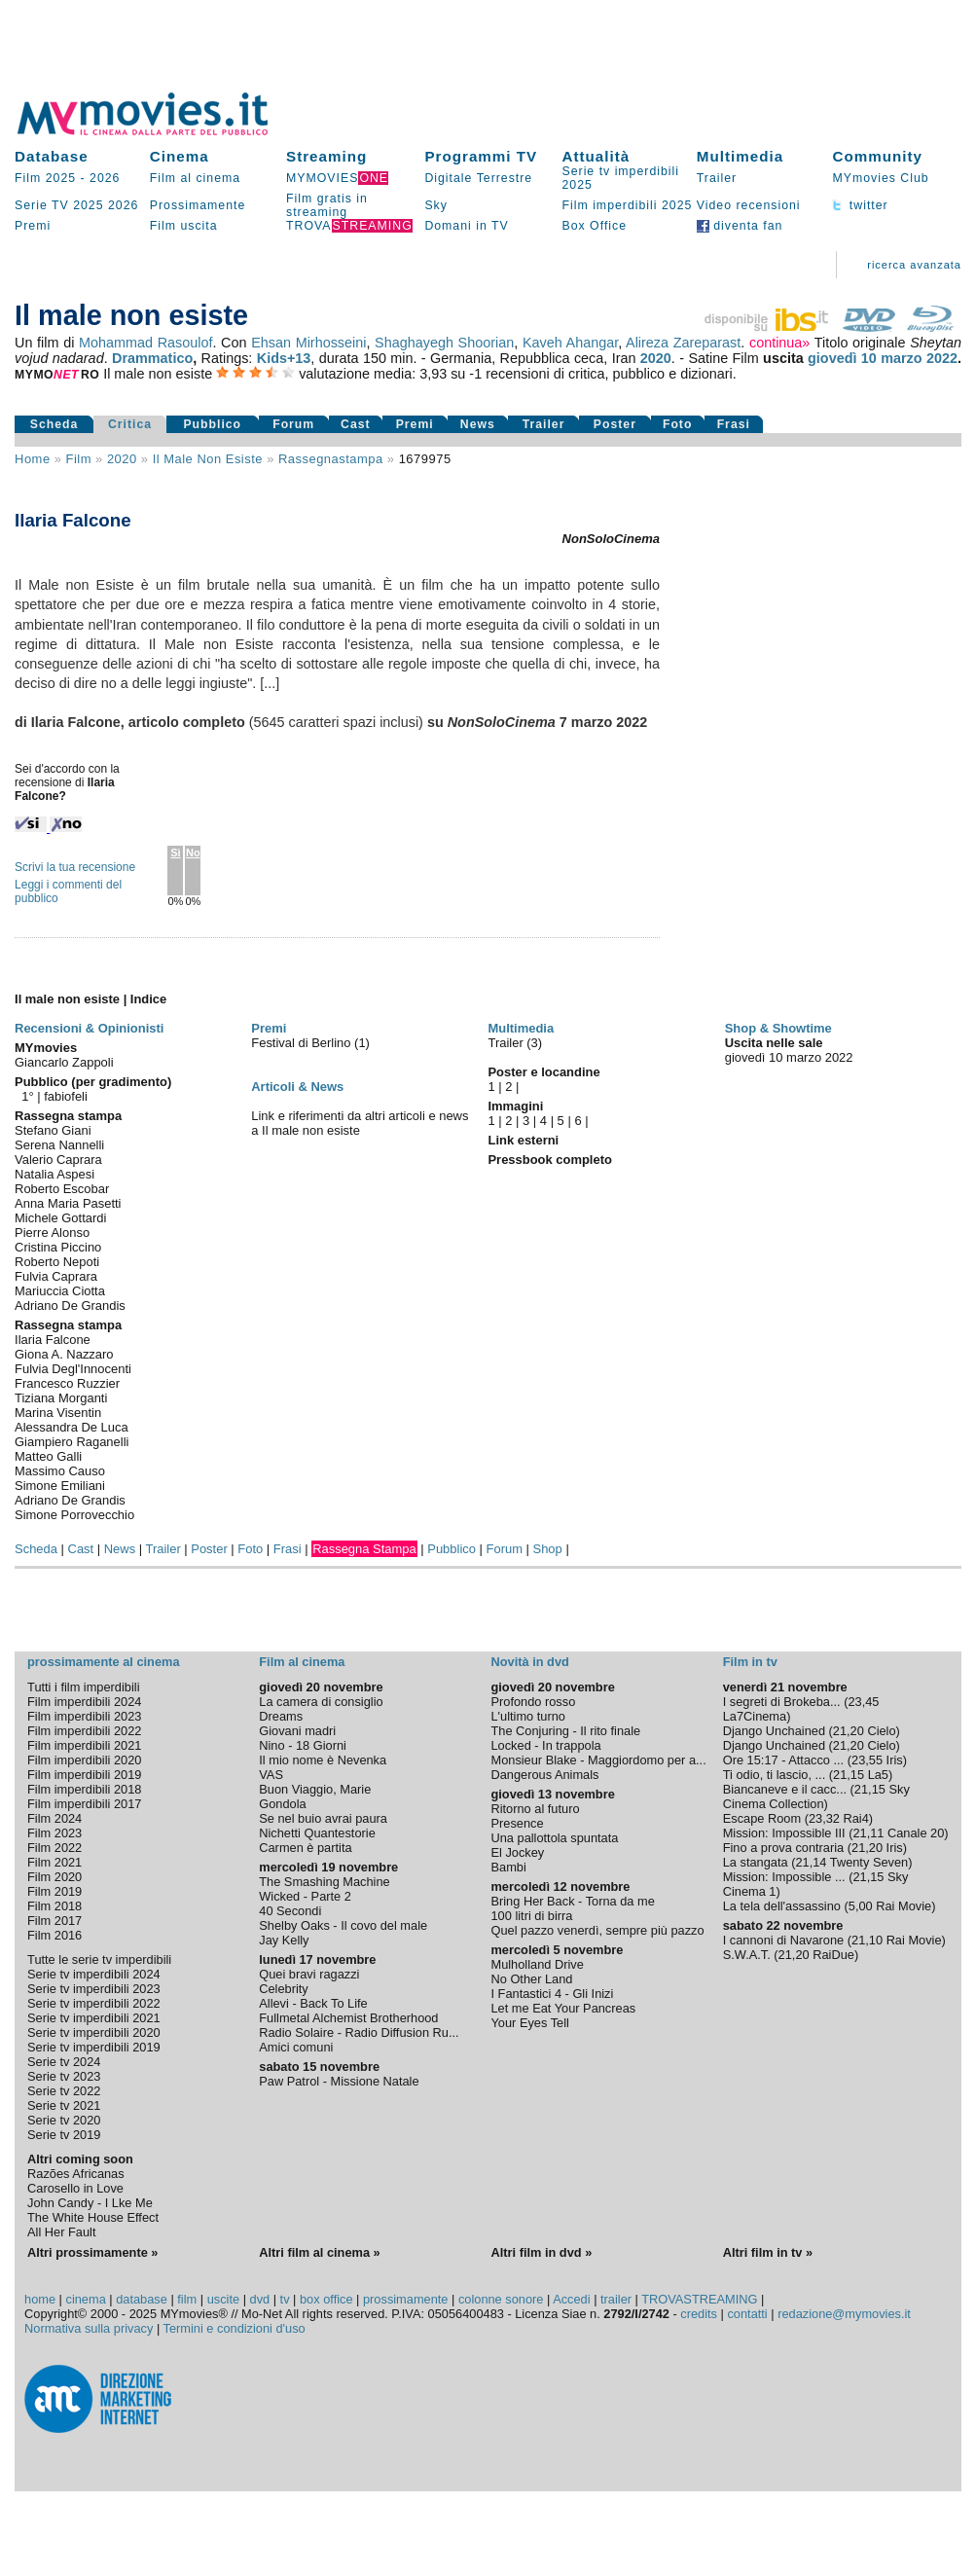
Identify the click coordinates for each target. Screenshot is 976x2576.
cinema (86, 2299)
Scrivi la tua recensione (75, 867)
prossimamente (405, 2299)
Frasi (733, 424)
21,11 (868, 1833)
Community (877, 156)
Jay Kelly (283, 1940)
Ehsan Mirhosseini (308, 342)
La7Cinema (754, 1716)
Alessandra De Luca (71, 1427)
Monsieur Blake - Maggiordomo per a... (597, 1760)
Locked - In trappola (545, 1745)
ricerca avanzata (914, 265)
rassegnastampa (330, 459)
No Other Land (531, 1979)
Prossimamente (198, 205)
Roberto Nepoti (57, 1261)
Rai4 (856, 1818)
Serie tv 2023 (63, 2076)
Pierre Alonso (52, 1232)
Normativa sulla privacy (88, 2328)
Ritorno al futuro (534, 1808)
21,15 (848, 1774)
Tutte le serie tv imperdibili (99, 1959)
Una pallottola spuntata (554, 1838)
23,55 (867, 1760)
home (39, 2299)
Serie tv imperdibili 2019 (94, 2047)
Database (52, 156)
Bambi (507, 1867)
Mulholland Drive (536, 1964)
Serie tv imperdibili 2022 (94, 2003)
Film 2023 (54, 1833)
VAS (271, 1774)
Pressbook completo (549, 1159)
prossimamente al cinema (103, 1661)
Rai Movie (903, 1906)
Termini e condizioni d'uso (234, 2328)
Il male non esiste (208, 459)
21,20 (848, 1730)
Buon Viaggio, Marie (315, 1789)
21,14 (810, 1862)
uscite (223, 2299)
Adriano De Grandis (70, 1305)
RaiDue (833, 1954)
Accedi (571, 2299)
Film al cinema (195, 178)
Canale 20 (915, 1833)
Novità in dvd (529, 1661)
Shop (547, 1549)
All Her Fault (61, 2232)
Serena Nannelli (59, 1145)
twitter (859, 205)
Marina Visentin (58, 1412)
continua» (779, 342)
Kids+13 (284, 358)
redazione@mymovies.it (844, 2313)
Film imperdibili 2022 (84, 1730)
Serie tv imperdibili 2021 (94, 2018)
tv (285, 2299)
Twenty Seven (869, 1862)
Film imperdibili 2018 (84, 1789)
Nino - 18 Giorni (302, 1745)
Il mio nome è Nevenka (322, 1760)
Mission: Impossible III (784, 1833)
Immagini (515, 1106)
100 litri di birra (531, 1915)
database (141, 2299)
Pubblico (212, 424)
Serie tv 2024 (63, 2061)
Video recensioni (749, 205)
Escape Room (762, 1818)
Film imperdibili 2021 (84, 1745)
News (477, 424)
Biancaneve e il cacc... (785, 1789)
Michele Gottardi (60, 1218)
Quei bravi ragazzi (309, 1974)
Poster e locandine (543, 1072)
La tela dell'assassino (782, 1906)
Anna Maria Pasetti (68, 1203)
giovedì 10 (842, 358)
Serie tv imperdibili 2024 (94, 1974)
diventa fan (740, 226)
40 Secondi (290, 1911)
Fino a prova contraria (783, 1847)
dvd (260, 2299)
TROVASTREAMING (699, 2299)
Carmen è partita (305, 1847)
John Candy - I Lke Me (90, 2202)
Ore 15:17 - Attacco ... (783, 1760)
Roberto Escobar (62, 1188)
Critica (130, 424)
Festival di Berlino (302, 1042)
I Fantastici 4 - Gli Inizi (551, 1993)
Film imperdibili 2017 (84, 1803)
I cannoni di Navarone (784, 1940)
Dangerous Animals (544, 1774)
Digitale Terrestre (478, 178)
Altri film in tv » (768, 2252)
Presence (516, 1823)
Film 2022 (54, 1847)
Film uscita (184, 226)
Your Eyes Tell (529, 2022)
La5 (878, 1774)
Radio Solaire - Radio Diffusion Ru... (358, 2032)
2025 (88, 205)
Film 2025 (45, 178)
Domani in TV (466, 226)
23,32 (824, 1818)
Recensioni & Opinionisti (89, 1028)
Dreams (281, 1716)
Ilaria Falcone (52, 1339)
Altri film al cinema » (319, 2252)
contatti (747, 2313)
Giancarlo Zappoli (64, 1062)
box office (326, 2299)
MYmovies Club (880, 178)
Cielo (881, 1730)
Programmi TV (480, 156)
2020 (655, 358)
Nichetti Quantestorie (317, 1833)
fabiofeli (66, 1096)
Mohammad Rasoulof (145, 342)
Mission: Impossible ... (784, 1876)
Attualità (595, 156)
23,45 (863, 1701)
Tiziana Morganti (61, 1398)
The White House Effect (93, 2217)
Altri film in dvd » (541, 2252)
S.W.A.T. (747, 1954)
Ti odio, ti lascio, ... (774, 1774)
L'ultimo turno (527, 1716)
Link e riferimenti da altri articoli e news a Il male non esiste (359, 1123)
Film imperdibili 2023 (84, 1716)
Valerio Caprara (58, 1159)
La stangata (755, 1862)
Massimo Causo (60, 1471)
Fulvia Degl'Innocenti (73, 1368)
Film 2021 (54, 1862)
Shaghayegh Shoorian (444, 342)
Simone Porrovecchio (74, 1514)
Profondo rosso (532, 1701)
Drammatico (152, 358)
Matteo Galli (48, 1456)
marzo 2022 (919, 358)
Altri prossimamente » (92, 2252)
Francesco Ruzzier (67, 1383)
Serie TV (42, 205)
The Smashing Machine (324, 1881)
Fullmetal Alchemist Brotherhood (348, 2018)
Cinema (179, 156)
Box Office (594, 226)
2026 (105, 178)
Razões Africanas (76, 2173)
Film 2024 (54, 1818)
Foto (678, 424)
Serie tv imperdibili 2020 (94, 2032)
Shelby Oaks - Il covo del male (343, 1925)
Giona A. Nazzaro (64, 1354)
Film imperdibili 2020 (84, 1760)
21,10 (867, 1940)
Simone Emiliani (60, 1485)
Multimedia (740, 156)
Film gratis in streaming (327, 205)
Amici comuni (296, 2047)
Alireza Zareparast (683, 342)
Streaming (326, 156)
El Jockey (517, 1852)
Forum (293, 424)
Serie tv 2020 (63, 2120)
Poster (615, 424)
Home (33, 459)
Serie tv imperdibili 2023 (94, 1988)
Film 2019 (54, 1891)
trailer (616, 2299)
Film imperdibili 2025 (626, 205)
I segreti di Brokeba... (782, 1701)
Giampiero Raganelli (71, 1441)
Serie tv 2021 (63, 2105)
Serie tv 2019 (63, 2134)
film (78, 459)
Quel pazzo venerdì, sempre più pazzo (597, 1930)
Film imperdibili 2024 (84, 1701)
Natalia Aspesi (54, 1174)
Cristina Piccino (58, 1247)
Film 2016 (54, 1935)
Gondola (282, 1803)
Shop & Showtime (778, 1028)
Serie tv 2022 (63, 2091)
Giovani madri (297, 1730)
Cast (356, 424)
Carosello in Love (75, 2188)
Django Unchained (774, 1730)
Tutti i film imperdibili (83, 1687)
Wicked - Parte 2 (305, 1896)
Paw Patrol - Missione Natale (338, 2081)
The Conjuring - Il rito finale (565, 1730)
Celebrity (283, 1988)
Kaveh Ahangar (570, 342)
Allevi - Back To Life (313, 2003)
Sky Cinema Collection (816, 1796)
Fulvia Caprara (56, 1276)
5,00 (861, 1906)
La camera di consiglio (320, 1701)
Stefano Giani (53, 1130)
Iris (894, 1760)
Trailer (717, 178)
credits (698, 2313)
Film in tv (750, 1661)
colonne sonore (501, 2299)
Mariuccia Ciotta (60, 1291)
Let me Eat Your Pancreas (562, 2008)
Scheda (54, 424)
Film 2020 (54, 1876)
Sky (436, 205)
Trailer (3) (515, 1042)
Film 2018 (54, 1906)
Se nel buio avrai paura (323, 1818)
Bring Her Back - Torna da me (572, 1901)
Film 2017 (54, 1920)
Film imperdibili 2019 (84, 1774)
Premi (33, 226)
